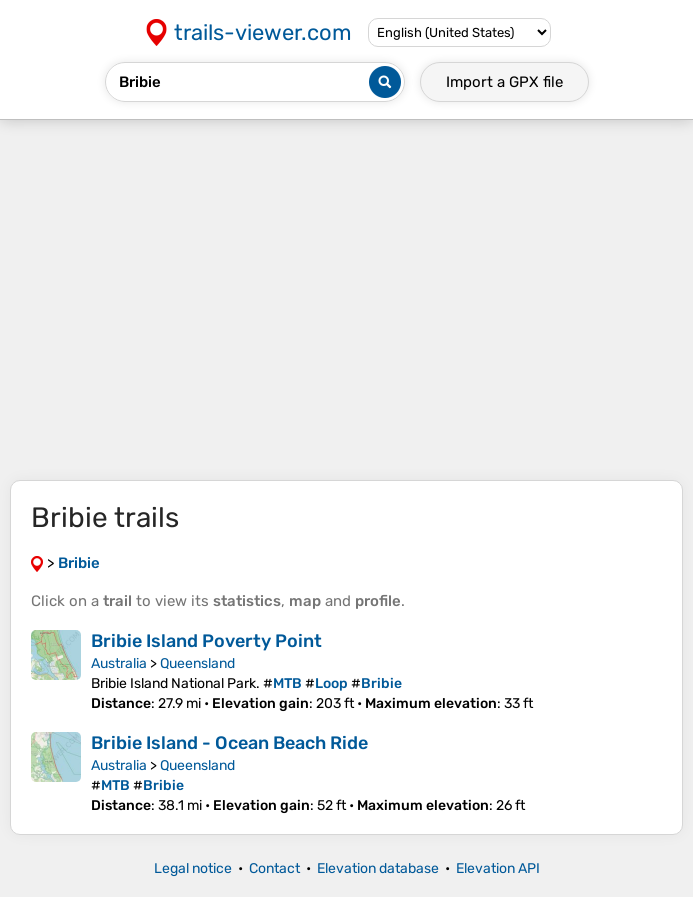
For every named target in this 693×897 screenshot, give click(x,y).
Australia (119, 663)
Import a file (504, 82)
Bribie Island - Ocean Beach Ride (229, 743)
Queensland (197, 663)
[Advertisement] (346, 300)
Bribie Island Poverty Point (206, 641)
